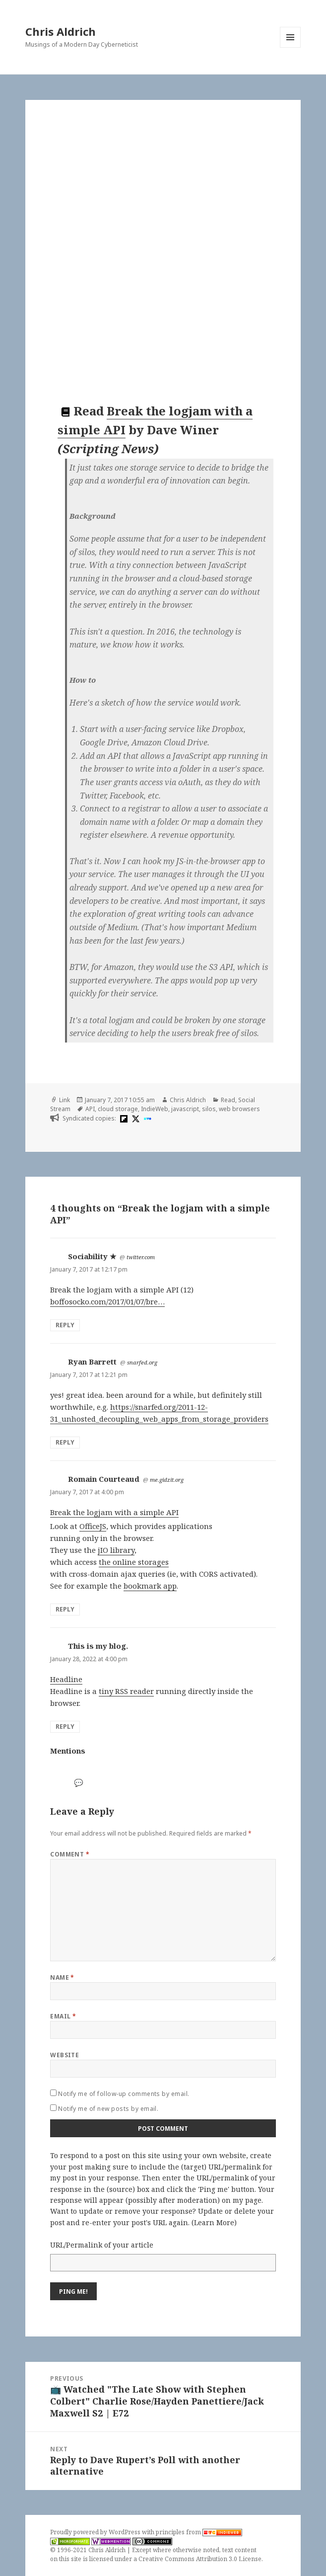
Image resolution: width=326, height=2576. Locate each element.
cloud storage (118, 1109)
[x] (134, 1119)
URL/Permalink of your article (101, 2245)
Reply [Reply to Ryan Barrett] (65, 1442)
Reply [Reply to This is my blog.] (65, 1726)
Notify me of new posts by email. (108, 2108)
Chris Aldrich (60, 31)
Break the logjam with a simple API (114, 1512)
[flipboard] (122, 1119)
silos (209, 1109)
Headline (66, 1679)
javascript (185, 1109)
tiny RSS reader (126, 1691)
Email (63, 2016)
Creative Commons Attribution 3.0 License (199, 2559)
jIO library (116, 1550)
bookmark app (150, 1586)
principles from (199, 2532)
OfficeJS (92, 1526)
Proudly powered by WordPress (96, 2532)
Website (64, 2055)
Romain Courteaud (103, 1479)
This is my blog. (98, 1646)
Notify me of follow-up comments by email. (124, 2094)
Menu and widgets (290, 47)
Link (64, 1100)
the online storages (134, 1562)
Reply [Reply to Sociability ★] (65, 1325)
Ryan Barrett (92, 1362)
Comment (69, 1854)
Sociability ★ (92, 1256)
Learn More (214, 2222)
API (90, 1109)
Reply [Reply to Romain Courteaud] (65, 1609)
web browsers (239, 1109)
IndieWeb (154, 1109)
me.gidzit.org (167, 1479)
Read (228, 1100)
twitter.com (141, 1257)
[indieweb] (146, 1119)
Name (62, 1977)
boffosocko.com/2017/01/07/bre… (107, 1301)
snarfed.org (142, 1362)
